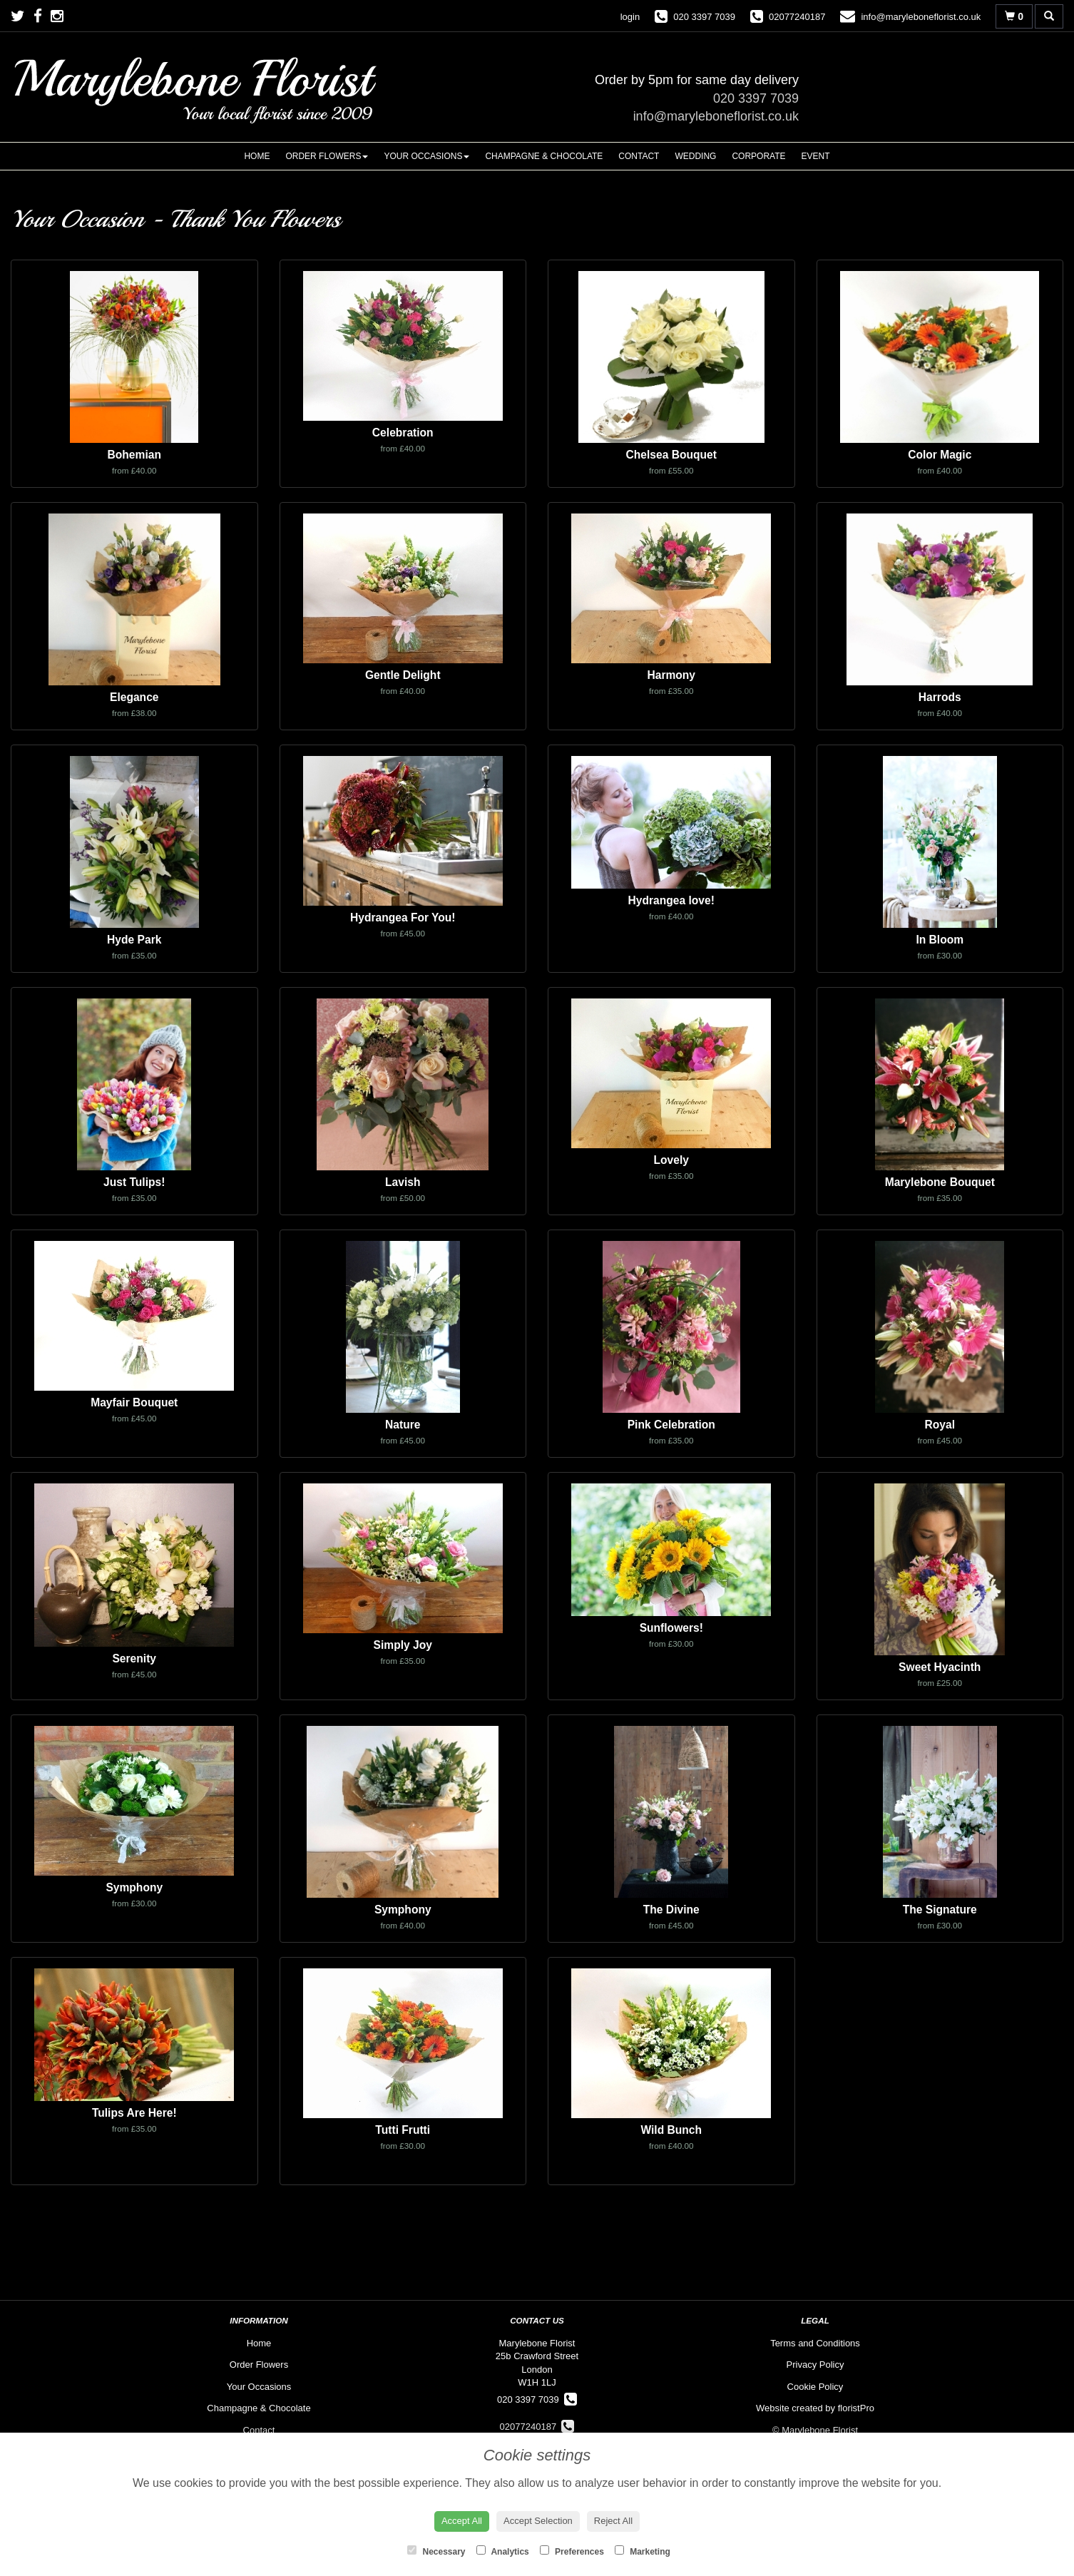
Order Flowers (326, 156)
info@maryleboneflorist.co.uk (716, 116)
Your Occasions (426, 156)
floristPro (856, 2408)
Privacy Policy (815, 2364)
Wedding (695, 156)
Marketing (642, 2551)
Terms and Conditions (815, 2343)
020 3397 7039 (756, 98)
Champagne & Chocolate (544, 156)
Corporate (758, 156)
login (630, 16)
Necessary (436, 2551)
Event (816, 156)
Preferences (572, 2551)
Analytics (502, 2551)
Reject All (613, 2520)
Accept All (461, 2520)
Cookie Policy (815, 2386)
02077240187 (537, 2426)
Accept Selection (538, 2520)
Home (257, 156)
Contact (638, 156)
